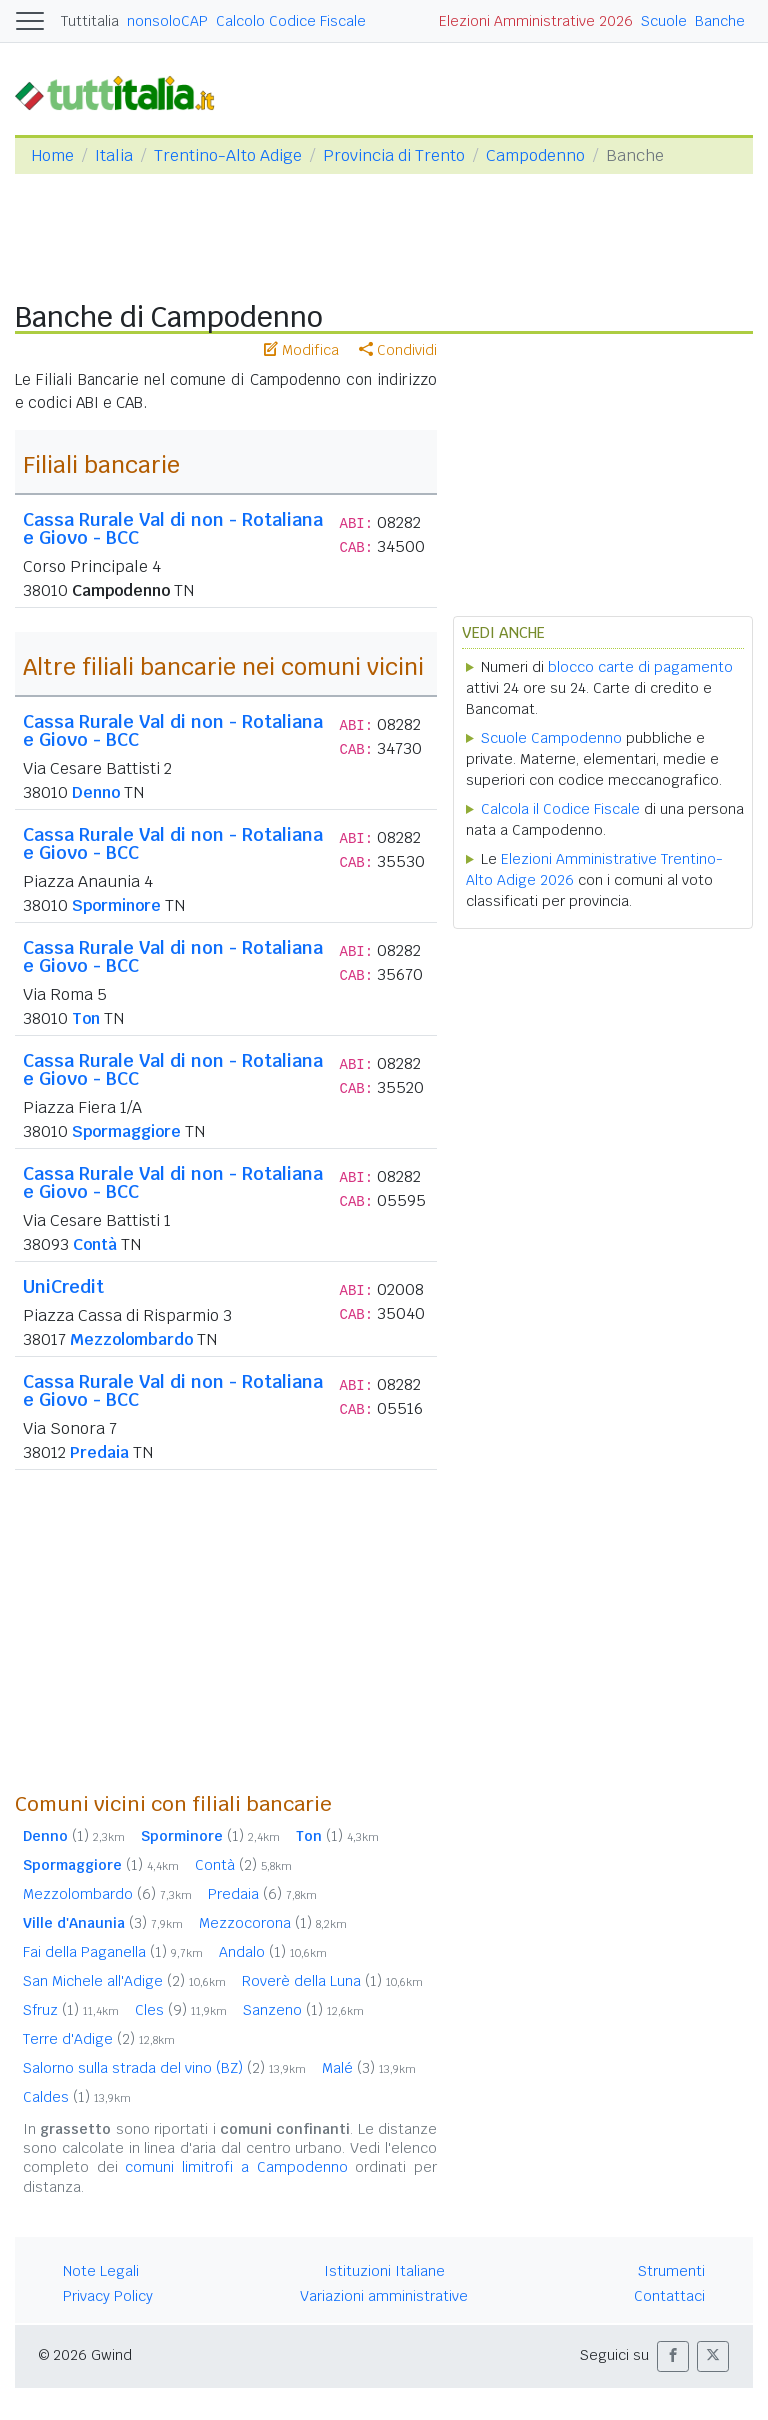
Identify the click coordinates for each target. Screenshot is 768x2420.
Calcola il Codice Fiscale (560, 809)
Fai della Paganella (113, 1952)
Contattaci (669, 2296)
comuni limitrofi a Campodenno (236, 2167)
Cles (181, 2010)
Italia (114, 155)
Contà (95, 1244)
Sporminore (116, 905)
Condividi (398, 350)
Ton (86, 1018)
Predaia (99, 1452)
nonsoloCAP (167, 21)
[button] (673, 2356)
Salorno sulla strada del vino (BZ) (164, 2068)
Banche (720, 21)
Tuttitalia (90, 21)
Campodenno (535, 155)
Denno (96, 792)
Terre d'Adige (99, 2039)
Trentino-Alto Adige (228, 155)
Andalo (273, 1952)
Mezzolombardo (131, 1339)
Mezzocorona (273, 1923)
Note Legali (101, 2271)
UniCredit (63, 1286)
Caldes (77, 2097)
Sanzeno (303, 2010)
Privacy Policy (108, 2296)
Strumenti (671, 2271)
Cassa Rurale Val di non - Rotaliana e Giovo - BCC (173, 528)
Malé (369, 2068)
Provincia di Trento (394, 155)
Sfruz (71, 2010)
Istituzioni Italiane (384, 2271)
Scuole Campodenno (551, 738)
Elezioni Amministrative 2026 (536, 21)
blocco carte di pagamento (640, 667)
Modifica (301, 350)
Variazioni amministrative (384, 2296)
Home (52, 155)
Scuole (664, 21)
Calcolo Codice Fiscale (291, 21)
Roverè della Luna (332, 1981)
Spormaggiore (126, 1131)
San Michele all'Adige (124, 1981)
